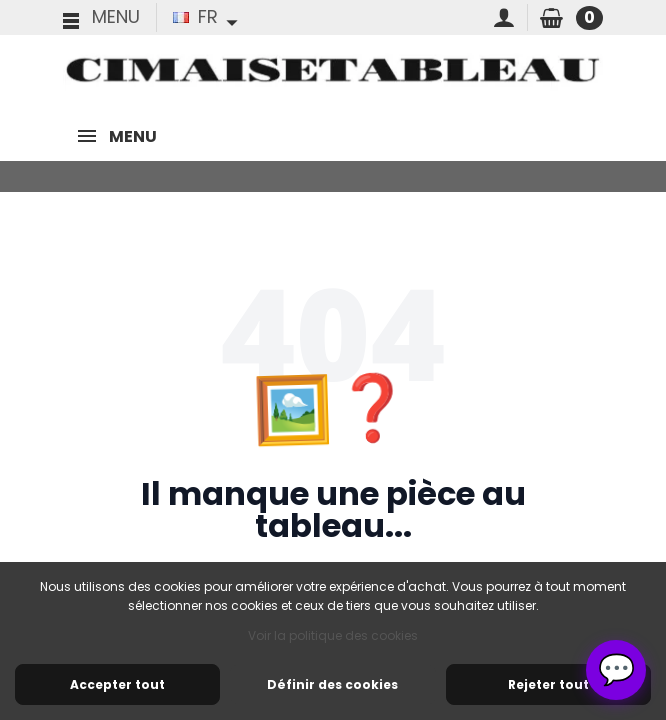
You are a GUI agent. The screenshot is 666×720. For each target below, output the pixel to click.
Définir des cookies (332, 684)
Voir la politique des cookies (333, 635)
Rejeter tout (548, 684)
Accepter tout (117, 684)
